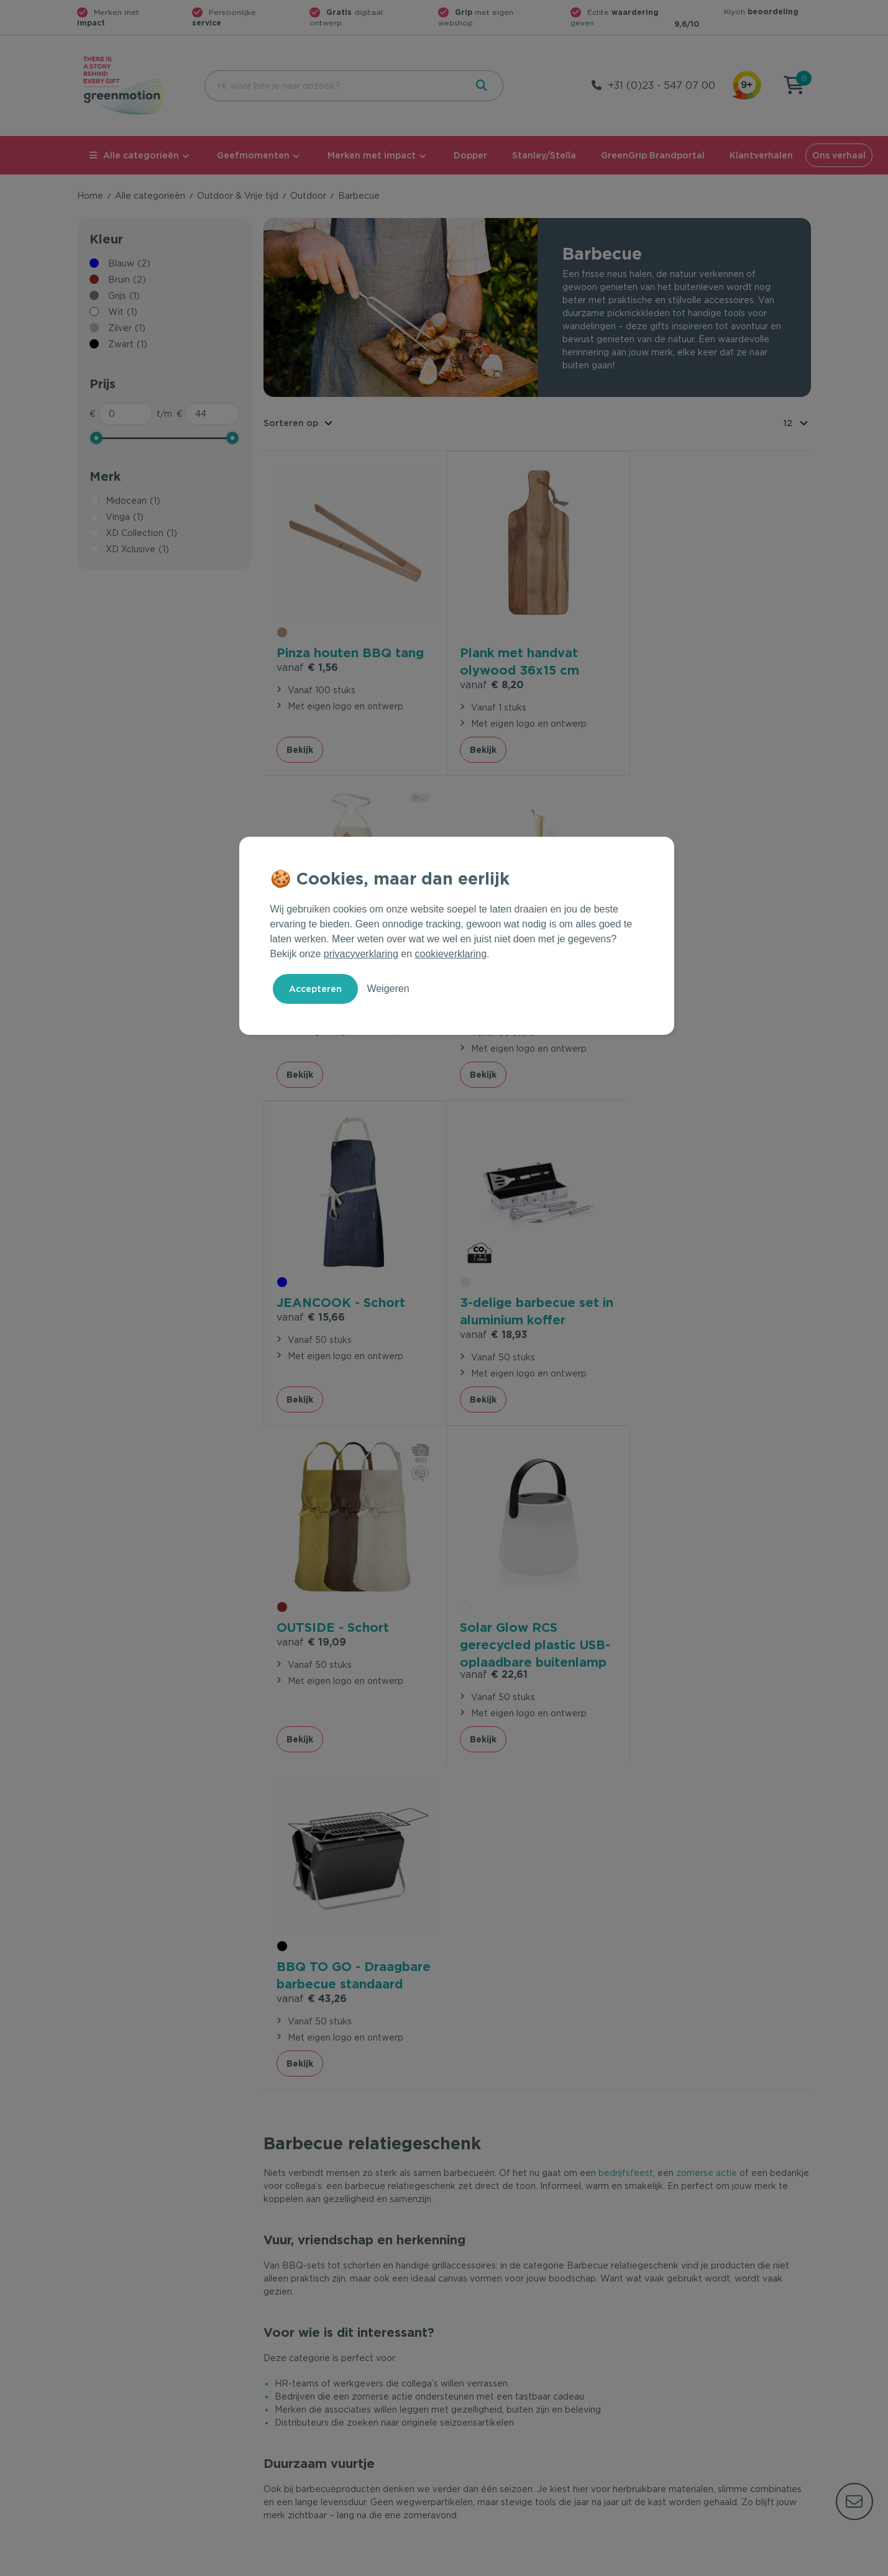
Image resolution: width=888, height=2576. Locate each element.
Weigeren (388, 988)
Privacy (677, 2564)
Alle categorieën (134, 155)
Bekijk (299, 748)
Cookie (730, 2564)
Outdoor (308, 196)
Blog (646, 2406)
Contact (280, 2346)
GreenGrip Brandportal (653, 155)
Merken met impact (371, 155)
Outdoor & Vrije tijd (237, 196)
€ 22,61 (493, 1346)
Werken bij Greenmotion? (690, 2386)
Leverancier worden (492, 2406)
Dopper (470, 155)
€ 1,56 (307, 666)
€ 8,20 (491, 683)
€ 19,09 (311, 1314)
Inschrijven (689, 2210)
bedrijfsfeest (625, 1520)
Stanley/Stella (544, 155)
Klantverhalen (761, 155)
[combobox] (334, 85)
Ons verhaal (839, 155)
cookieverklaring (451, 954)
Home (90, 196)
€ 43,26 (676, 1331)
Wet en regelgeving (305, 2386)
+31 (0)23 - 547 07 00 (661, 85)
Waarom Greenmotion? (686, 2366)
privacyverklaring (361, 954)
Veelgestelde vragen (307, 2366)
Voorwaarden (610, 2564)
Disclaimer (789, 2564)
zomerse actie (706, 1520)
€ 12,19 (674, 666)
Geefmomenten (253, 155)
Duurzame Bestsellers (496, 2386)
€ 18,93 (675, 1007)
